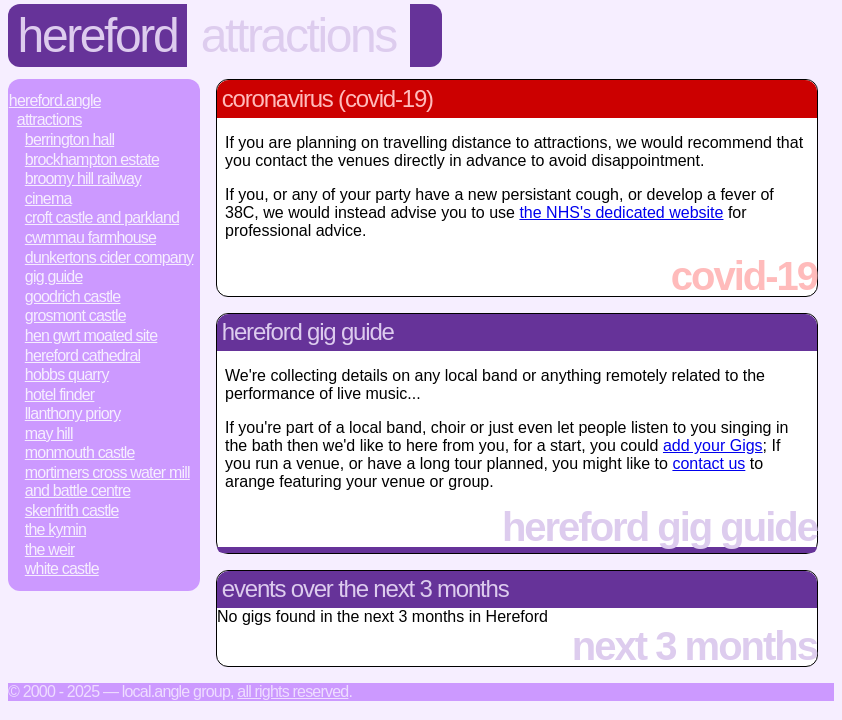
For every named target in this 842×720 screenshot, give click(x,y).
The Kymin (55, 529)
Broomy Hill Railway (83, 178)
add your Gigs (713, 445)
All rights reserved (292, 691)
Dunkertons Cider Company (109, 257)
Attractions (298, 35)
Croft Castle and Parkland (102, 217)
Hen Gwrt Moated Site (91, 335)
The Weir (50, 549)
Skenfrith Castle (72, 510)
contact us (708, 463)
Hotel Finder (60, 394)
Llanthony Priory (73, 413)
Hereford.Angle (55, 100)
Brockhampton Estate (92, 159)
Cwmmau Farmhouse (90, 237)
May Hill (49, 433)
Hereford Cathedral (82, 355)
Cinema (48, 198)
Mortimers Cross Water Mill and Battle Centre (107, 481)
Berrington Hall (69, 139)
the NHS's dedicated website (621, 212)
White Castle (62, 568)
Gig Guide (54, 276)
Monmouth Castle (80, 452)
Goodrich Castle (73, 296)
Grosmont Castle (75, 315)
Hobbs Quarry (67, 374)
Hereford (98, 35)
